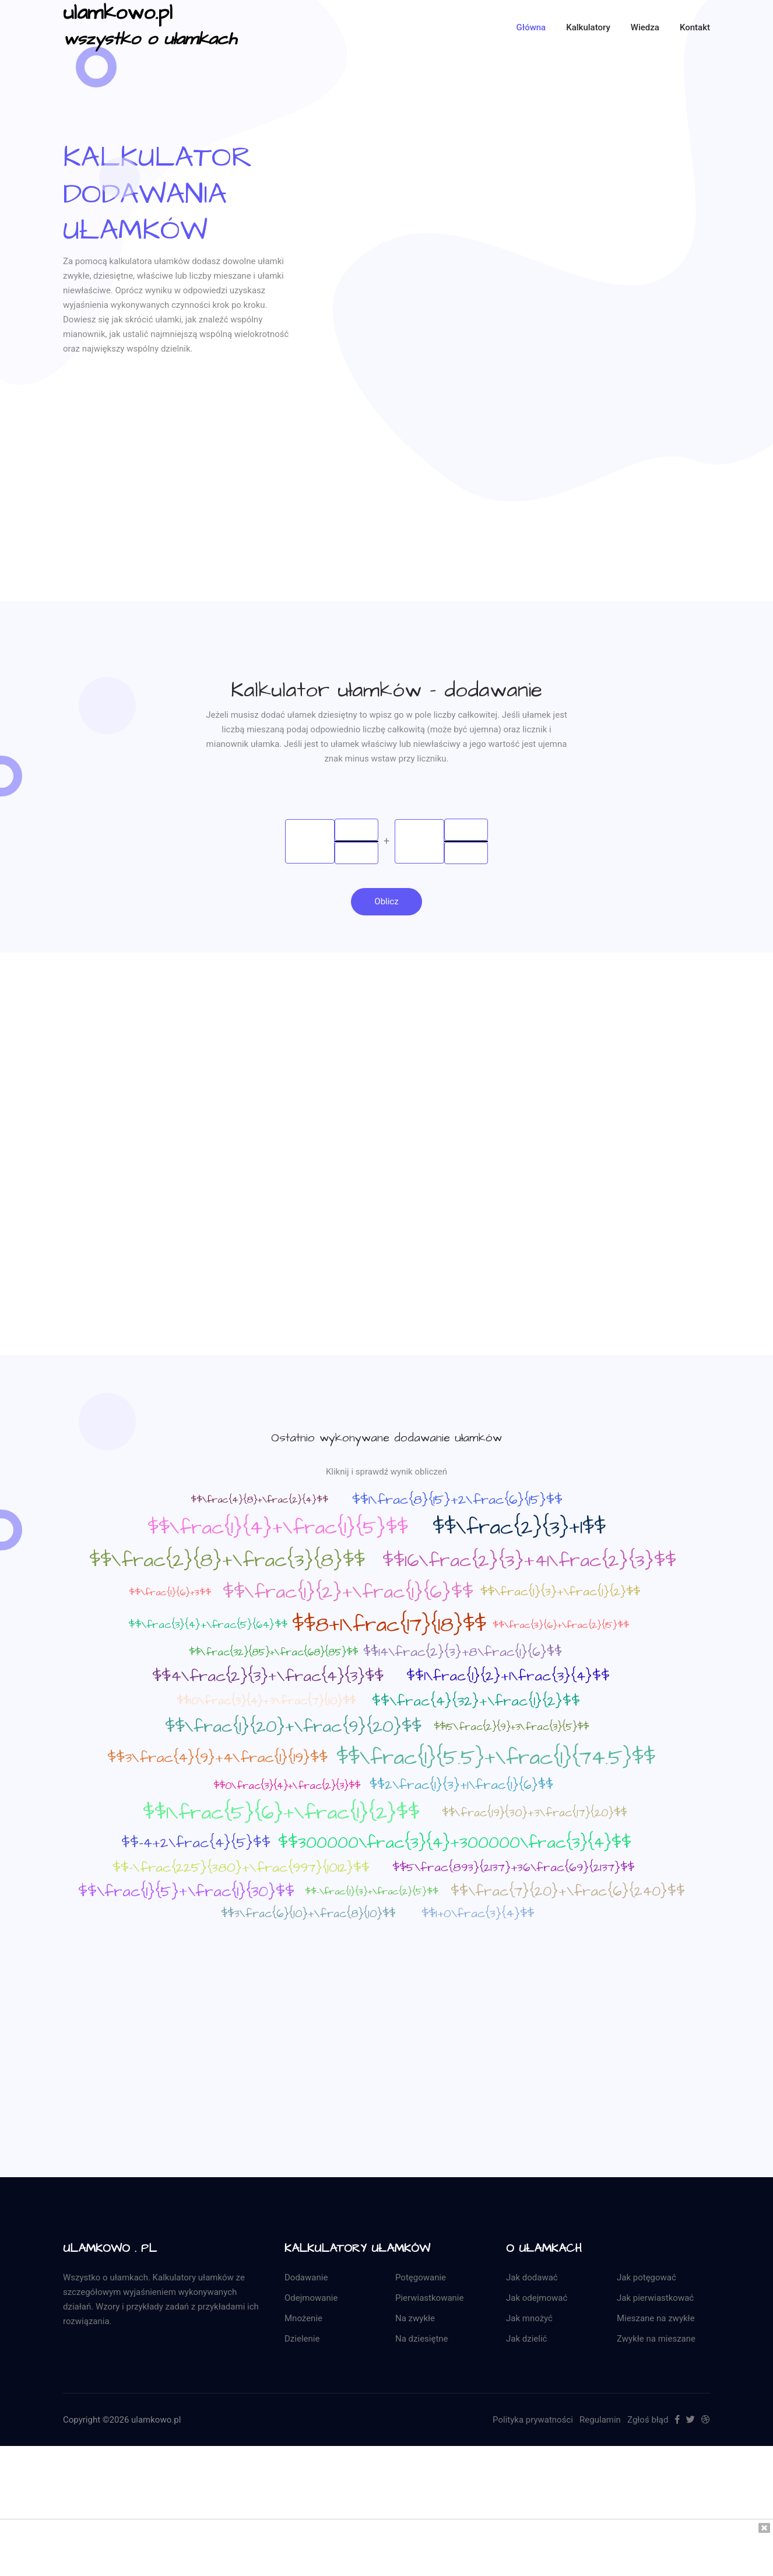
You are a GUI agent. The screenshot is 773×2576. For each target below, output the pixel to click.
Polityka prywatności (533, 2421)
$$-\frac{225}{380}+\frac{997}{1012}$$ (241, 1868)
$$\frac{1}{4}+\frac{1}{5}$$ (277, 1528)
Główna (531, 27)
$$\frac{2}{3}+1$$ (519, 1528)
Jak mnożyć (529, 2319)
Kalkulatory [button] (588, 27)
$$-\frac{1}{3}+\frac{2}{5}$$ (371, 1892)
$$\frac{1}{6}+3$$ (170, 1593)
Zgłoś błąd (647, 2421)
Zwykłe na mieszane (656, 2340)
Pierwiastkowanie (429, 2299)
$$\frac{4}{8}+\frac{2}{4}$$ (259, 1500)
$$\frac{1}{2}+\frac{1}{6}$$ (348, 1593)
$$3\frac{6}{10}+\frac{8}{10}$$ (308, 1915)
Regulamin (600, 2421)
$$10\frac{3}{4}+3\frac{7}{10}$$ (266, 1702)
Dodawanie (306, 2278)
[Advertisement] (386, 519)
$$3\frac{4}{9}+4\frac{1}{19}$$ (217, 1759)
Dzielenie (301, 2340)
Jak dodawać (532, 2278)
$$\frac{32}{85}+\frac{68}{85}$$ (273, 1654)
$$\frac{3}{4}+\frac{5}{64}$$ (207, 1626)
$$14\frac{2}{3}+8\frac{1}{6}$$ (462, 1653)
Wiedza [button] (645, 27)
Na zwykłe (415, 2319)
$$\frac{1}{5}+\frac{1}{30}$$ (186, 1892)
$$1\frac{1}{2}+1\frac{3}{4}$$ (508, 1677)
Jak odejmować (536, 2299)
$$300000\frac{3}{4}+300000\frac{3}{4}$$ (454, 1844)
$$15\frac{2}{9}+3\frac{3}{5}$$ (511, 1728)
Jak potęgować (646, 2278)
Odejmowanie (311, 2299)
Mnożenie (303, 2319)
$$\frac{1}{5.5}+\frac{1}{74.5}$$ (495, 1759)
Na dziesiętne (421, 2340)
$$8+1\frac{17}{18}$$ (389, 1626)
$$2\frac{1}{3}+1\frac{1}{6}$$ (461, 1786)
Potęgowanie (420, 2278)
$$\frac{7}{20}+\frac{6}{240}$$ (568, 1893)
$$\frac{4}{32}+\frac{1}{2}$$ (476, 1702)
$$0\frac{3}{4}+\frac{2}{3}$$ (286, 1787)
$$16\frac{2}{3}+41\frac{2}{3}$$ (529, 1562)
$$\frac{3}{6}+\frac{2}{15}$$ (561, 1625)
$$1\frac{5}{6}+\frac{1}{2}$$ (281, 1814)
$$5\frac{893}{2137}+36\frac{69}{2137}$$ (513, 1869)
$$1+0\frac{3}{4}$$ (477, 1915)
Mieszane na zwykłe (656, 2319)
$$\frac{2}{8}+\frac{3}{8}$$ (227, 1561)
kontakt (695, 27)
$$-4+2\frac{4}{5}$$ (195, 1844)
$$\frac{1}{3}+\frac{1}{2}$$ (560, 1593)
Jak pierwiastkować (655, 2299)
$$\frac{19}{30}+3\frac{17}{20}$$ (534, 1814)
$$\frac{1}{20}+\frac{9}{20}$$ (293, 1728)
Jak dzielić (526, 2340)
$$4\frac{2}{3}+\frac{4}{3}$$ (268, 1677)
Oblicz (386, 902)
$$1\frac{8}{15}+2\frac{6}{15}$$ (457, 1500)
